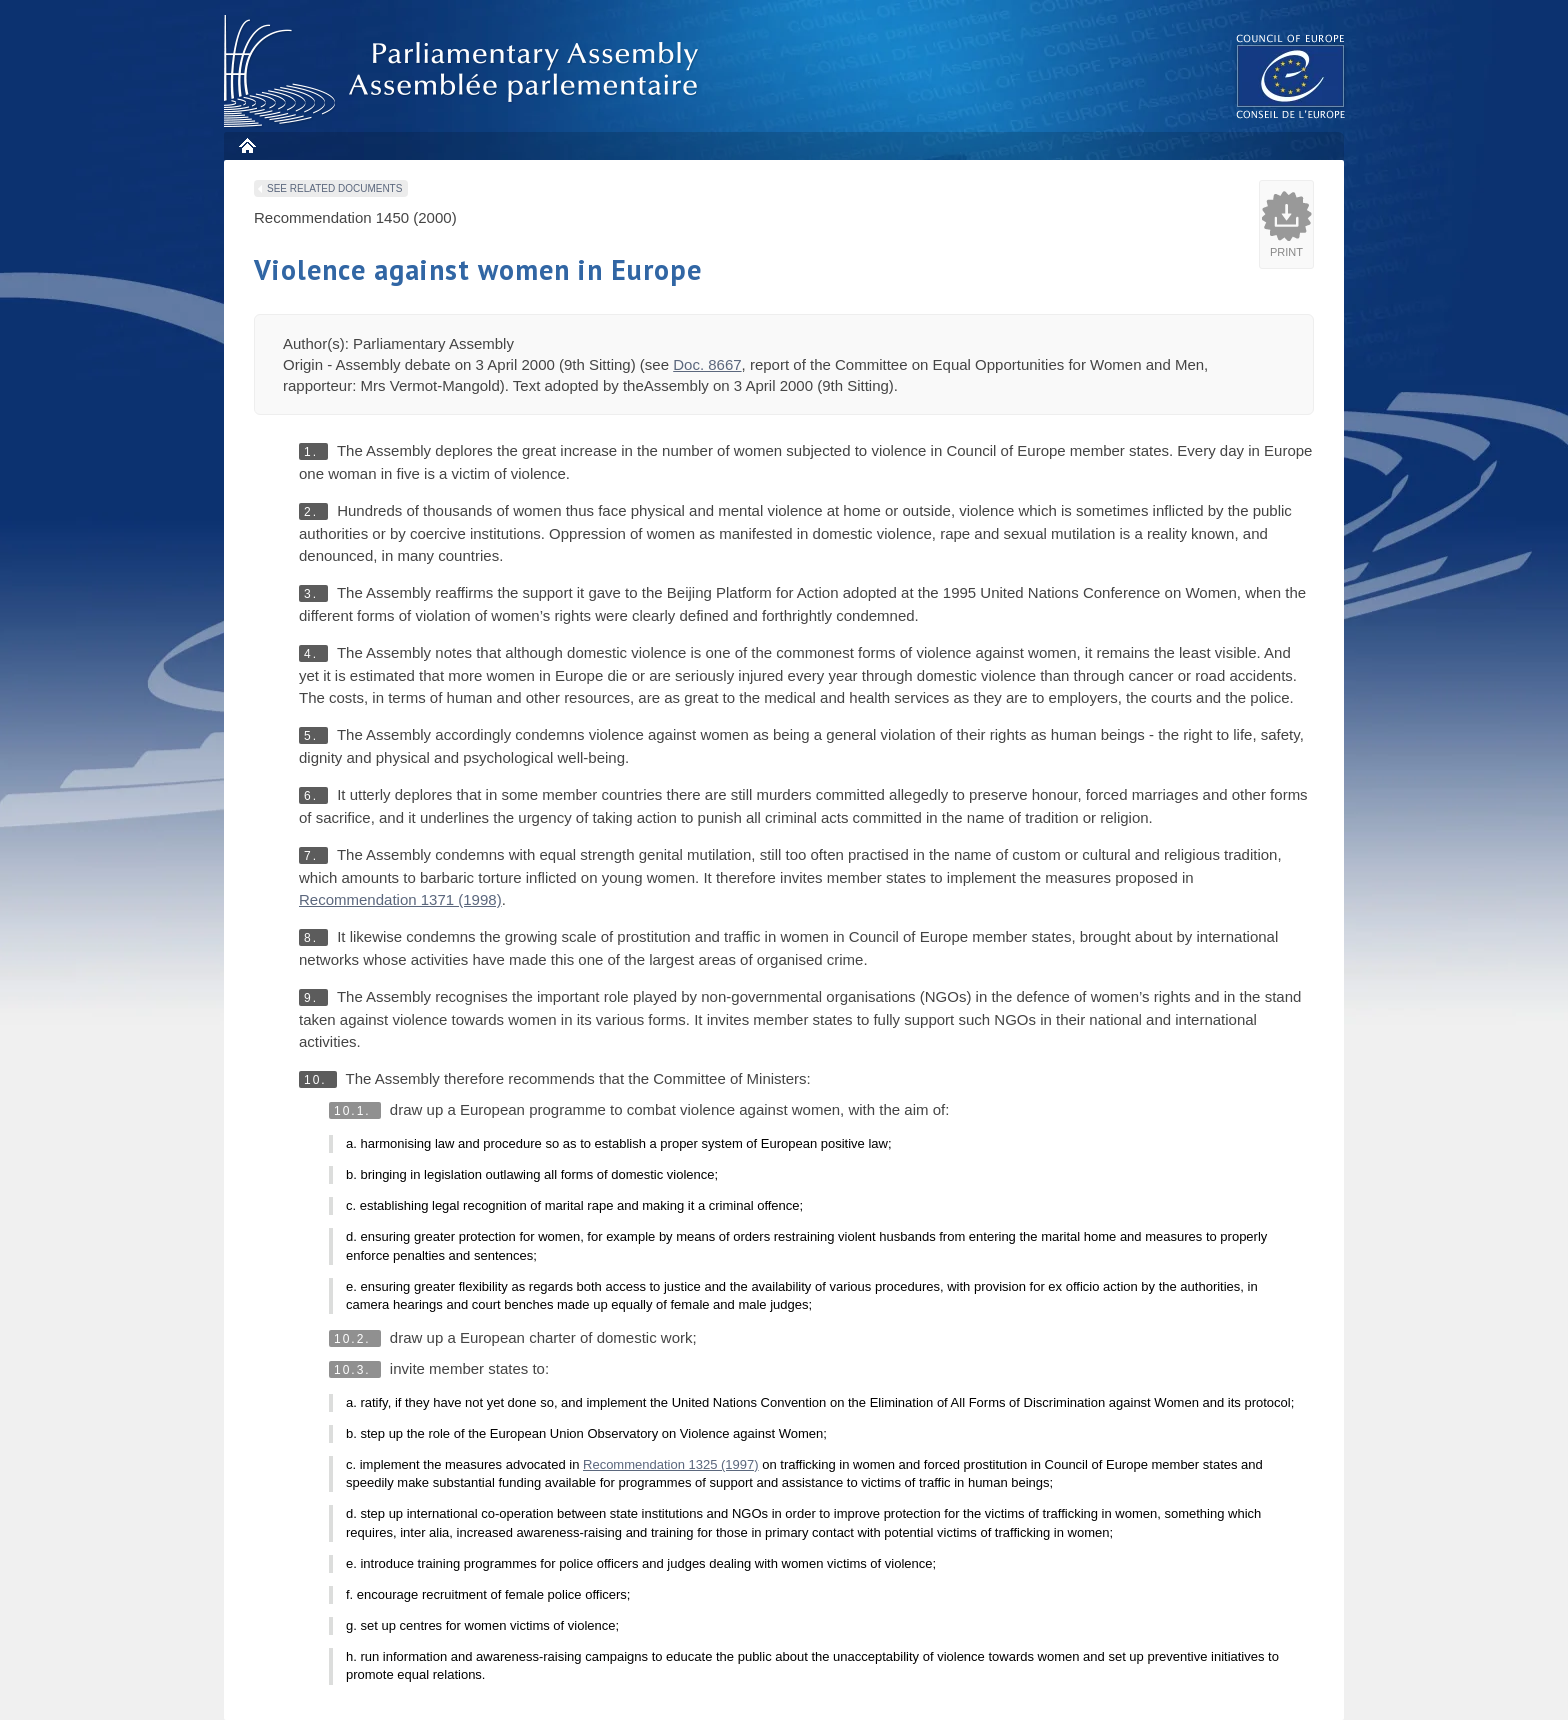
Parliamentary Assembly (465, 71)
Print (1286, 252)
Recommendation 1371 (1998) (400, 899)
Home (246, 145)
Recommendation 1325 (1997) (671, 1464)
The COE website (1291, 75)
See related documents (334, 188)
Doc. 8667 (707, 364)
